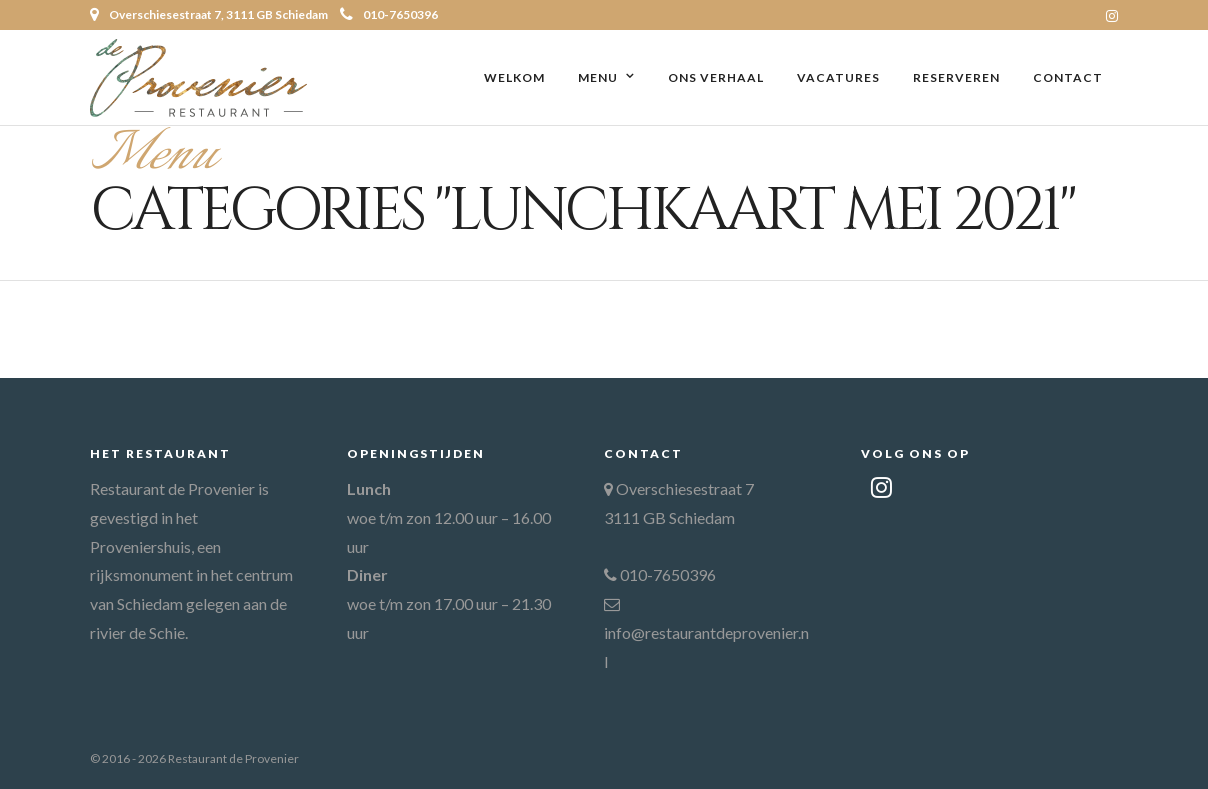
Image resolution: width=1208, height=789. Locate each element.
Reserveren (956, 77)
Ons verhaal (716, 77)
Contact (1068, 77)
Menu (598, 77)
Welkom (514, 77)
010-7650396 (389, 14)
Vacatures (838, 77)
